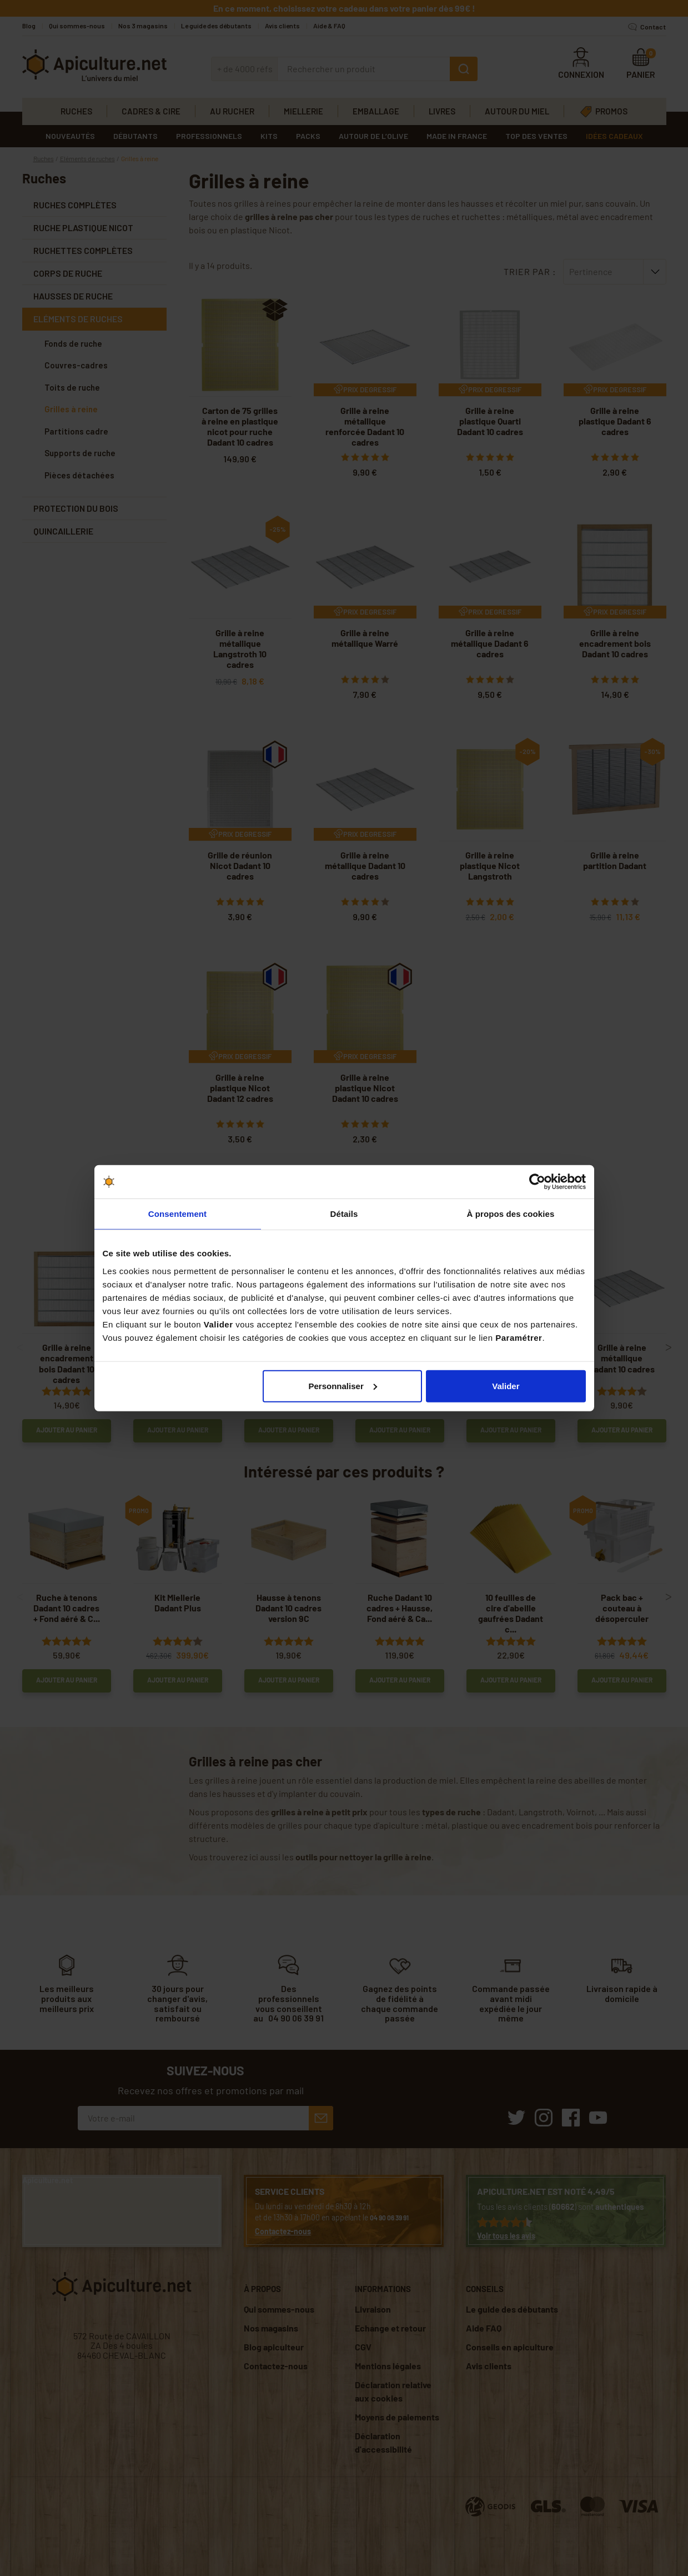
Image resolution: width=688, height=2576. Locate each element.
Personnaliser (343, 1385)
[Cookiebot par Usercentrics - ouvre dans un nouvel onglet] (537, 1182)
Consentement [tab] (177, 1214)
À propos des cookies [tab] (511, 1214)
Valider (505, 1385)
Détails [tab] (344, 1214)
